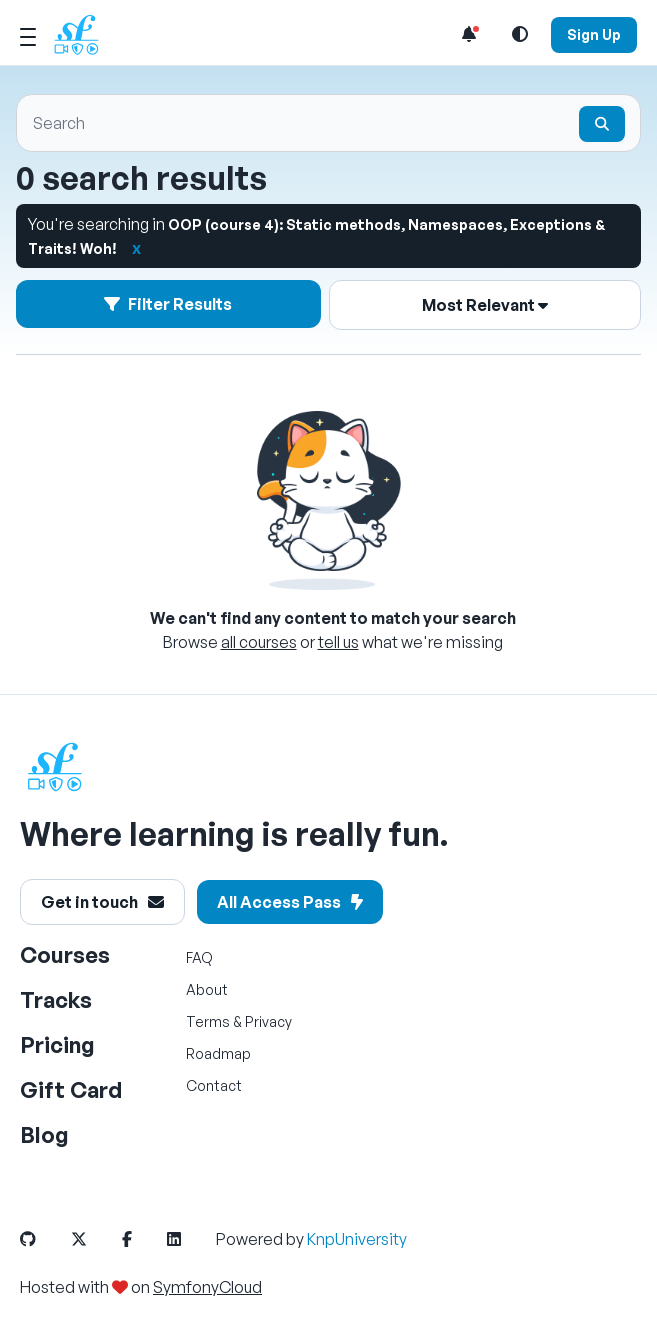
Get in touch (102, 902)
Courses (65, 954)
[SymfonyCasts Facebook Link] (143, 1239)
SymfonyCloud (207, 1287)
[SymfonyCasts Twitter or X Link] (95, 1239)
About (207, 989)
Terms (208, 1021)
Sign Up (594, 34)
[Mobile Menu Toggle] (28, 34)
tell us (338, 642)
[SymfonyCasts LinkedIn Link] (190, 1239)
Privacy (268, 1021)
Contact (214, 1085)
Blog (44, 1134)
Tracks (56, 999)
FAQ (199, 957)
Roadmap (218, 1053)
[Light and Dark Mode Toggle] (520, 34)
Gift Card (71, 1089)
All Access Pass (290, 902)
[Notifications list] (469, 34)
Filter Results (169, 302)
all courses (259, 642)
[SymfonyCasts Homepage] (84, 34)
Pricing (57, 1044)
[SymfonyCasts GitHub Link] (44, 1239)
